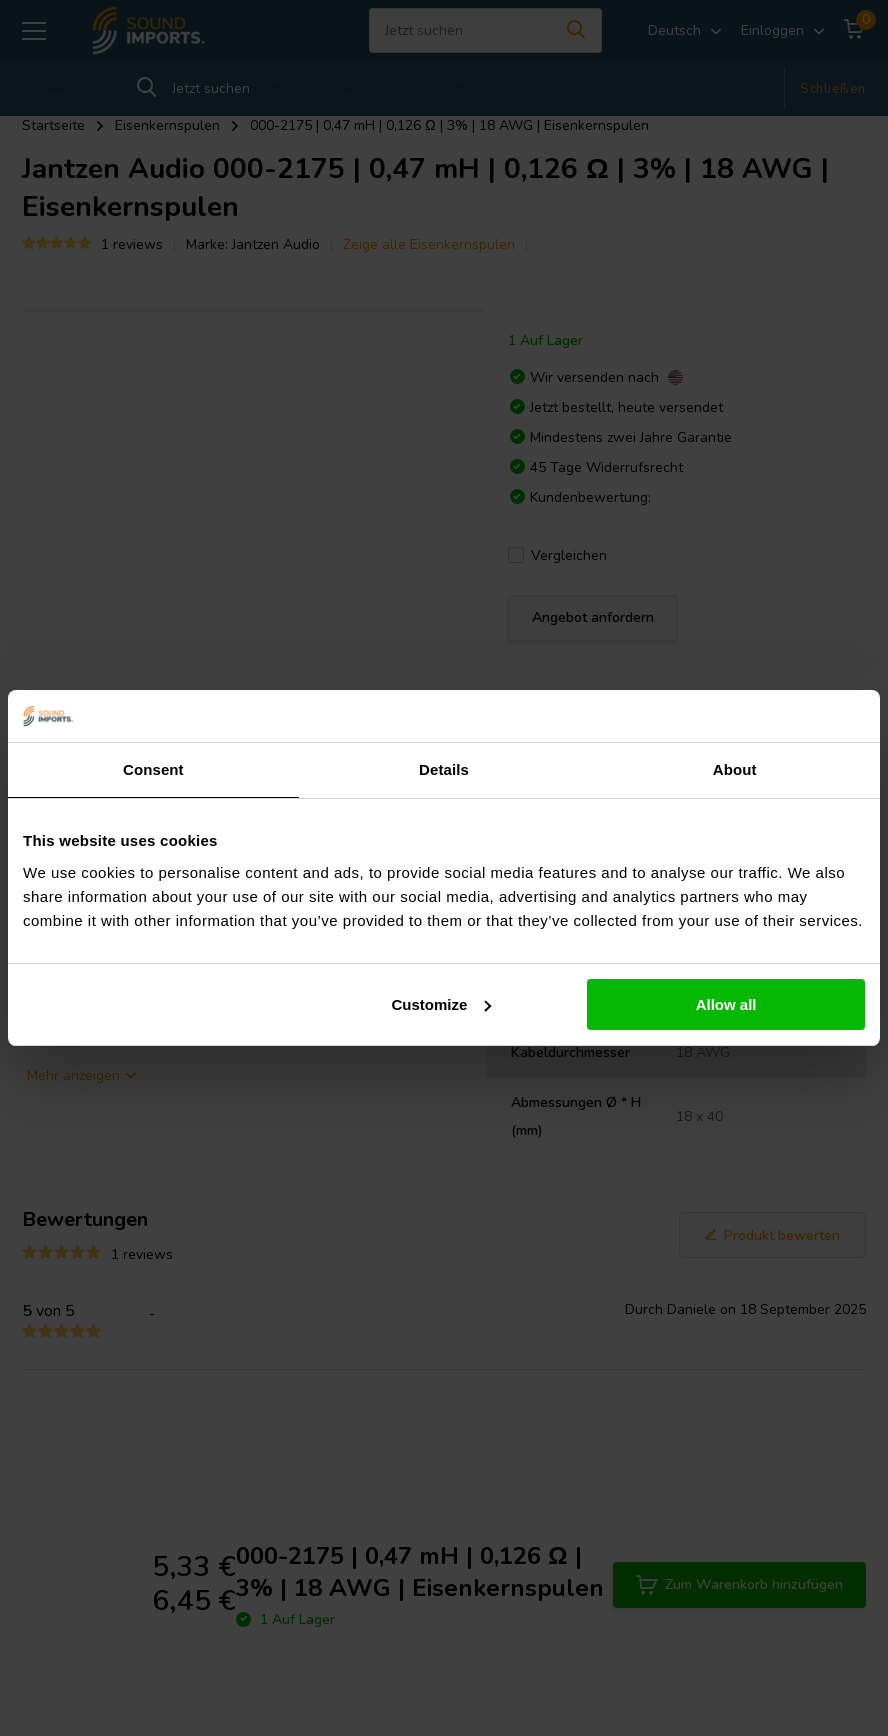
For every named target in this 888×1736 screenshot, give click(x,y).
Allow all (726, 1004)
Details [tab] (444, 769)
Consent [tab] (153, 769)
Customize (442, 1004)
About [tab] (735, 769)
